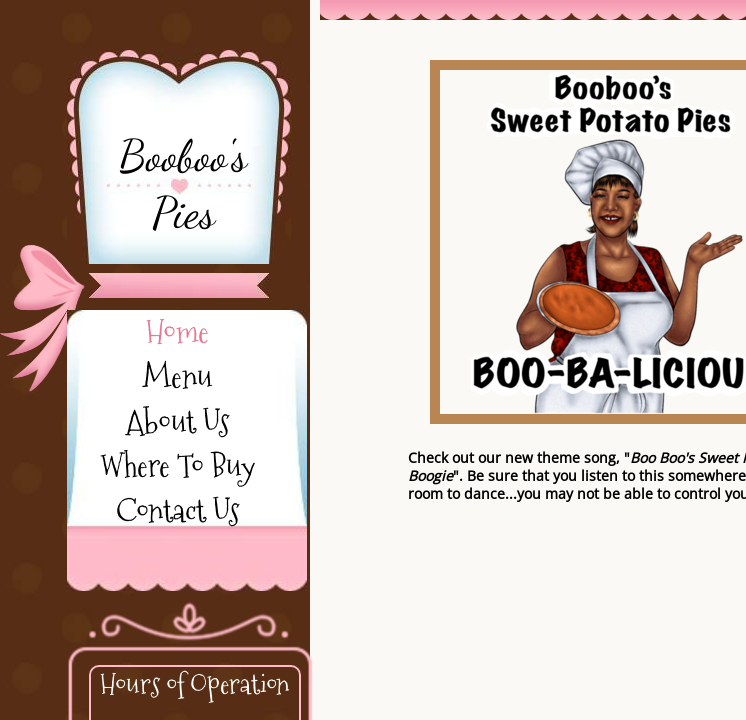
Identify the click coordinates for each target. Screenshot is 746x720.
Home (177, 332)
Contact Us (177, 511)
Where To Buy (177, 466)
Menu (177, 377)
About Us (177, 422)
